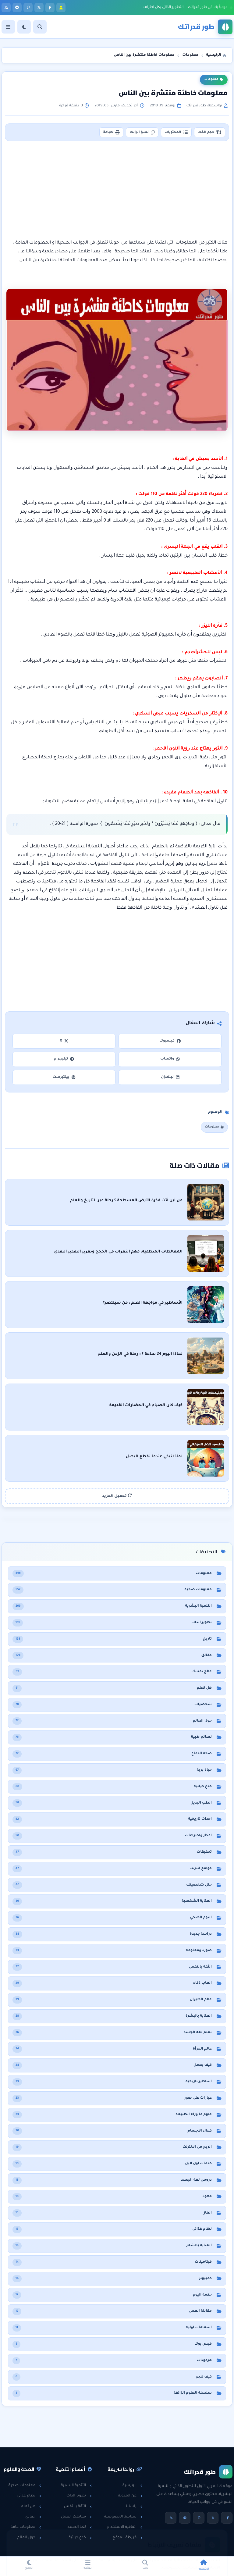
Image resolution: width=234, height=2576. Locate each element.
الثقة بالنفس (78, 2506)
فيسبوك (170, 1041)
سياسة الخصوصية (123, 2517)
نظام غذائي (29, 2496)
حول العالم (29, 2537)
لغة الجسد (80, 2527)
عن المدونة (130, 2496)
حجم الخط (210, 132)
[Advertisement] (117, 190)
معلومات (213, 79)
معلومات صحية (25, 2485)
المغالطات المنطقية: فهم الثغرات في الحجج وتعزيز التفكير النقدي (118, 1252)
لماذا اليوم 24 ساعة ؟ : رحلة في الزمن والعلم (140, 1354)
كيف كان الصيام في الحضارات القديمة (146, 1405)
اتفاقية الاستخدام (124, 2527)
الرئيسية (132, 2485)
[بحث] (40, 27)
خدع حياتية (80, 2537)
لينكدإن (170, 1077)
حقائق (33, 2517)
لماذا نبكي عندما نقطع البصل (154, 1457)
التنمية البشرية (76, 2485)
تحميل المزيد (117, 1495)
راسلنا (134, 2506)
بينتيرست (63, 1077)
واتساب (170, 1059)
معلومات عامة (26, 2527)
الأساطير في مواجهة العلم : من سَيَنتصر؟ (143, 1303)
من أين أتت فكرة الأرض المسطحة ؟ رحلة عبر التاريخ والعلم (126, 1201)
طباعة (111, 132)
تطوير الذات (79, 2496)
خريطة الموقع (127, 2537)
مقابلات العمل (76, 2517)
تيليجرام (64, 1059)
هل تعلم (31, 2506)
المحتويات (176, 132)
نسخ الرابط (142, 132)
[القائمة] (8, 27)
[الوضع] (24, 27)
